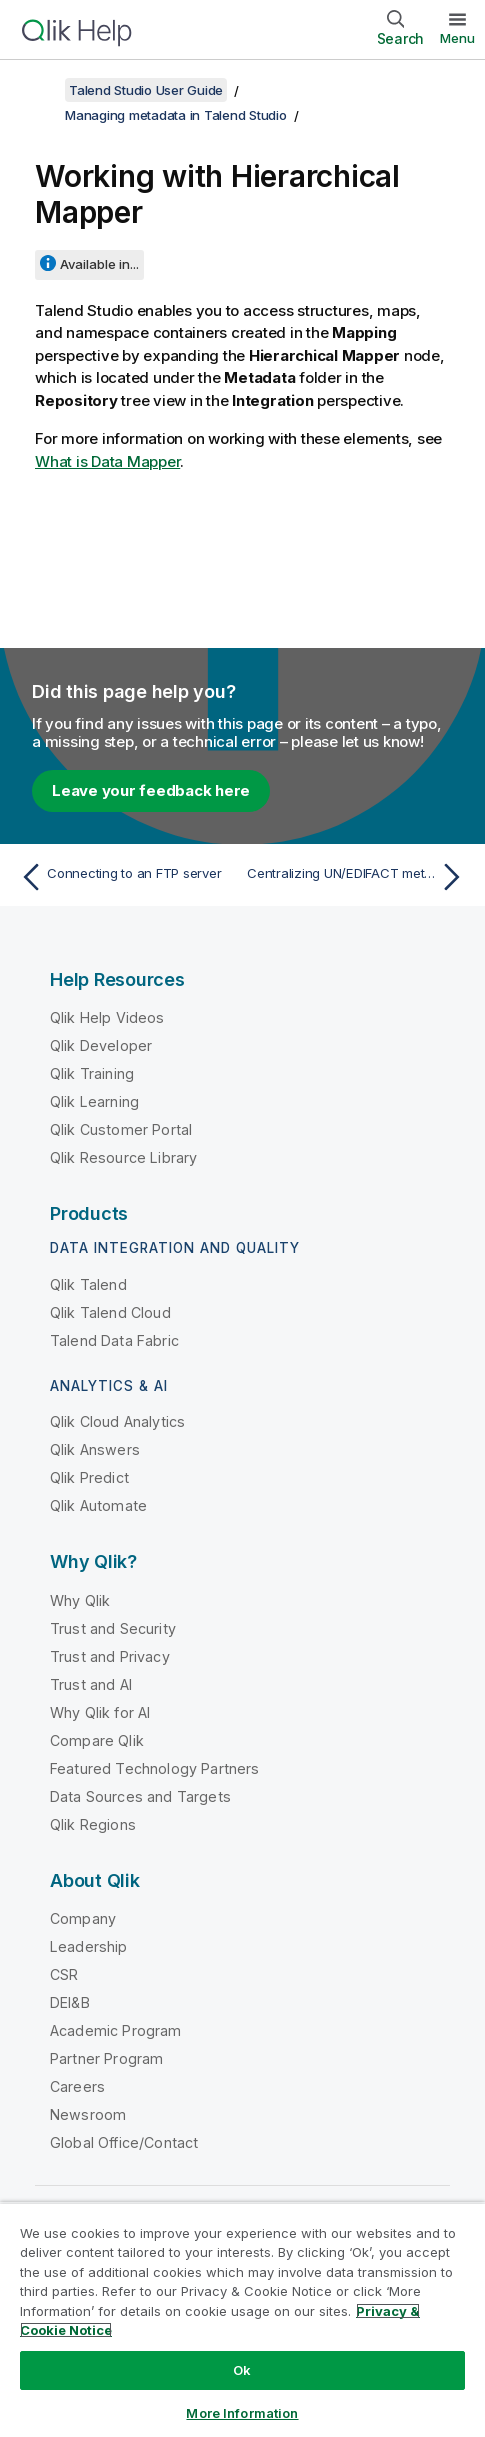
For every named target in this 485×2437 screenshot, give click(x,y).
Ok (242, 2370)
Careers (77, 2086)
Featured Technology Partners (154, 1768)
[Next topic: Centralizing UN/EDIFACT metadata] (358, 877)
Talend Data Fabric (114, 1340)
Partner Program (106, 2058)
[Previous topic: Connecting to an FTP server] (126, 877)
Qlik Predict (89, 1477)
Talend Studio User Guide (146, 90)
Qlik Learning (94, 1101)
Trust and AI (91, 1684)
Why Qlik (80, 1600)
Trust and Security (113, 1628)
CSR (64, 1974)
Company (83, 1918)
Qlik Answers (95, 1449)
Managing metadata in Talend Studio (176, 115)
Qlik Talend (88, 1284)
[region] (242, 2319)
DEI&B (70, 2002)
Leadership (89, 1946)
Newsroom (88, 2114)
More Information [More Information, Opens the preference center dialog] (242, 2413)
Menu (457, 38)
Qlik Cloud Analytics (117, 1421)
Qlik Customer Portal (121, 1129)
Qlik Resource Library (123, 1157)
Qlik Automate (98, 1505)
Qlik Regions (93, 1824)
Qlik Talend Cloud (110, 1312)
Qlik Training (92, 1073)
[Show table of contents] (40, 90)
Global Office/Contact (124, 2142)
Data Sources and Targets (140, 1796)
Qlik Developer (101, 1045)
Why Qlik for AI (100, 1712)
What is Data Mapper (107, 461)
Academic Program (116, 2030)
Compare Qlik (97, 1740)
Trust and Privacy (110, 1656)
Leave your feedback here (151, 790)
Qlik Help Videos (107, 1017)
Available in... (99, 264)
